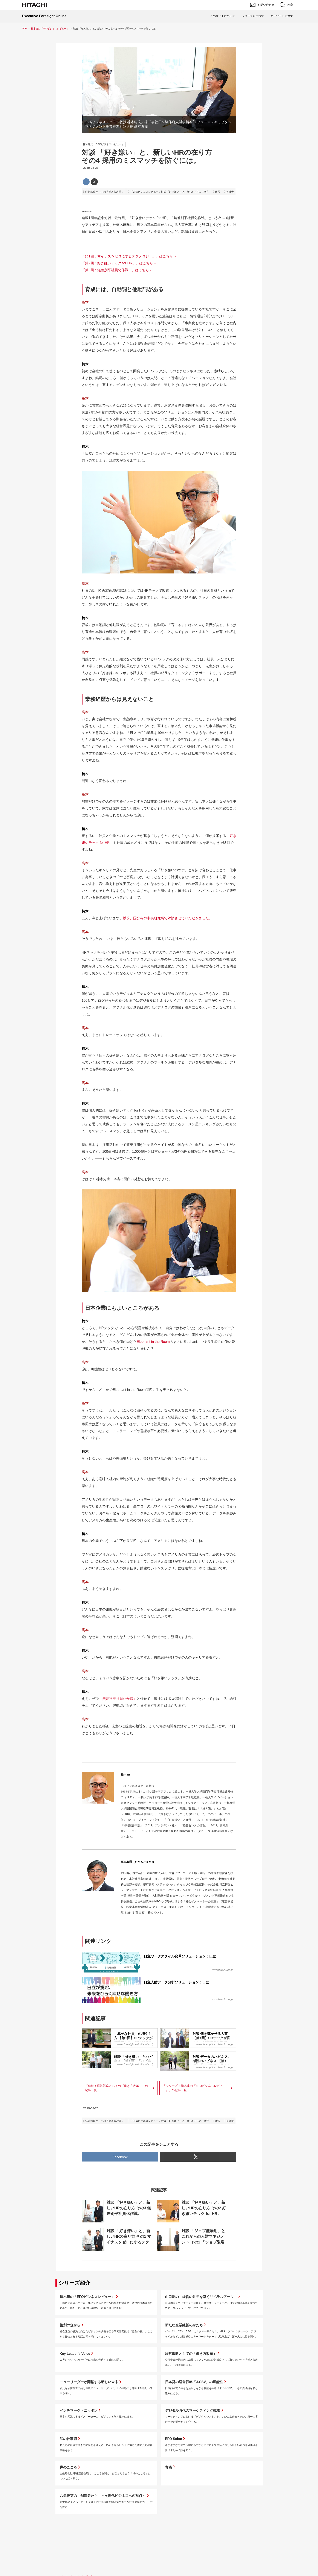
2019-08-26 (90, 167)
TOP (24, 28)
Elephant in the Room (153, 1341)
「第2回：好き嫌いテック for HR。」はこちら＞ (119, 263)
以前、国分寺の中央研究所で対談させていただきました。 (167, 918)
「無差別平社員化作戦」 (118, 1698)
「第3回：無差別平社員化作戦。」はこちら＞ (117, 270)
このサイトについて (222, 16)
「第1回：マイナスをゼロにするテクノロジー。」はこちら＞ (129, 256)
